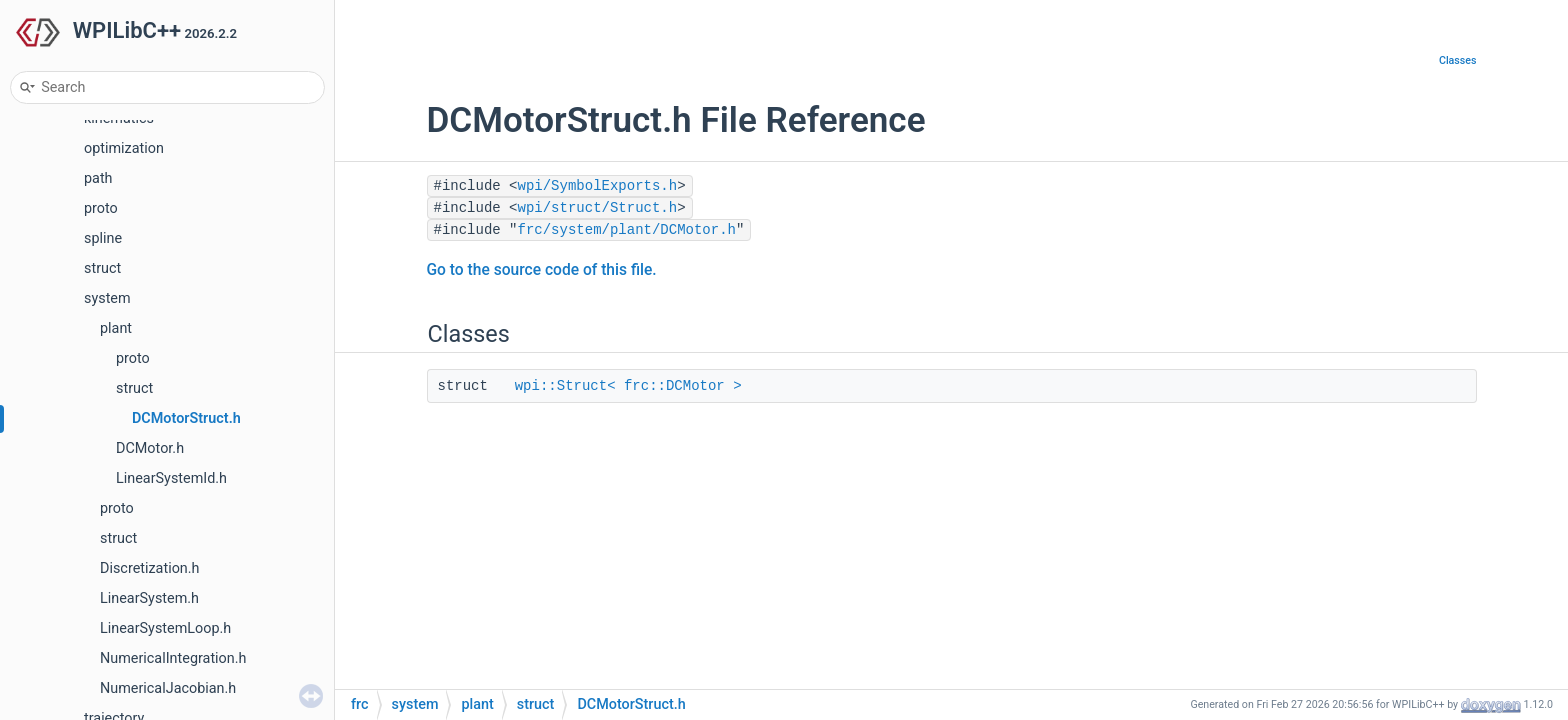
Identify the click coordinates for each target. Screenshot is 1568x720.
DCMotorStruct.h (186, 418)
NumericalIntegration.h (173, 658)
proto (101, 208)
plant (116, 328)
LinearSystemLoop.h (165, 628)
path (98, 178)
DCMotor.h (150, 448)
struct (102, 268)
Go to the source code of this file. (542, 270)
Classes (1458, 60)
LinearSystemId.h (171, 478)
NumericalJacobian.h (168, 688)
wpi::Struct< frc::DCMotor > (628, 386)
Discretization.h (150, 568)
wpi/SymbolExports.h (598, 186)
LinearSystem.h (149, 598)
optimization (124, 148)
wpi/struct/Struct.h (598, 208)
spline (103, 238)
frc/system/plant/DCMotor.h (627, 230)
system (107, 298)
